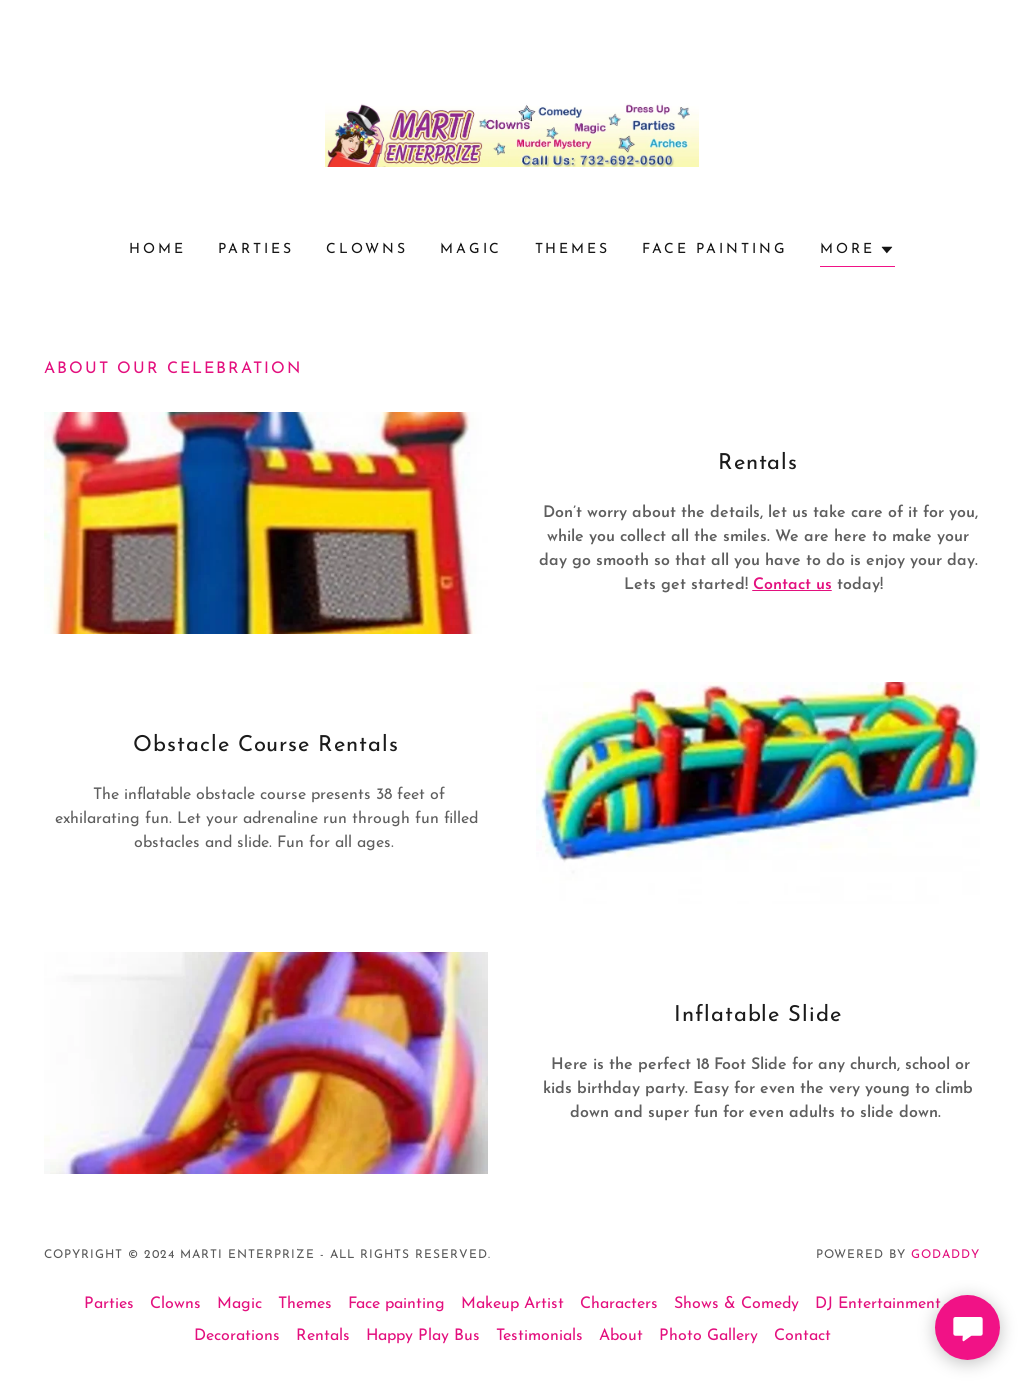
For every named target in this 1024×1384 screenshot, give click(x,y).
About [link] (621, 1336)
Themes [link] (573, 249)
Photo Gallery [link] (708, 1336)
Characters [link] (619, 1304)
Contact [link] (802, 1336)
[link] (512, 134)
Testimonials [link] (539, 1336)
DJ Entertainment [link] (878, 1304)
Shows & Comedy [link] (736, 1304)
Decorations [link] (237, 1336)
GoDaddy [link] (945, 1255)
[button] (857, 252)
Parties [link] (256, 249)
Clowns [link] (367, 249)
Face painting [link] (715, 249)
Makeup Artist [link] (512, 1304)
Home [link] (157, 249)
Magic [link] (471, 249)
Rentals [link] (323, 1336)
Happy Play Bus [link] (423, 1336)
